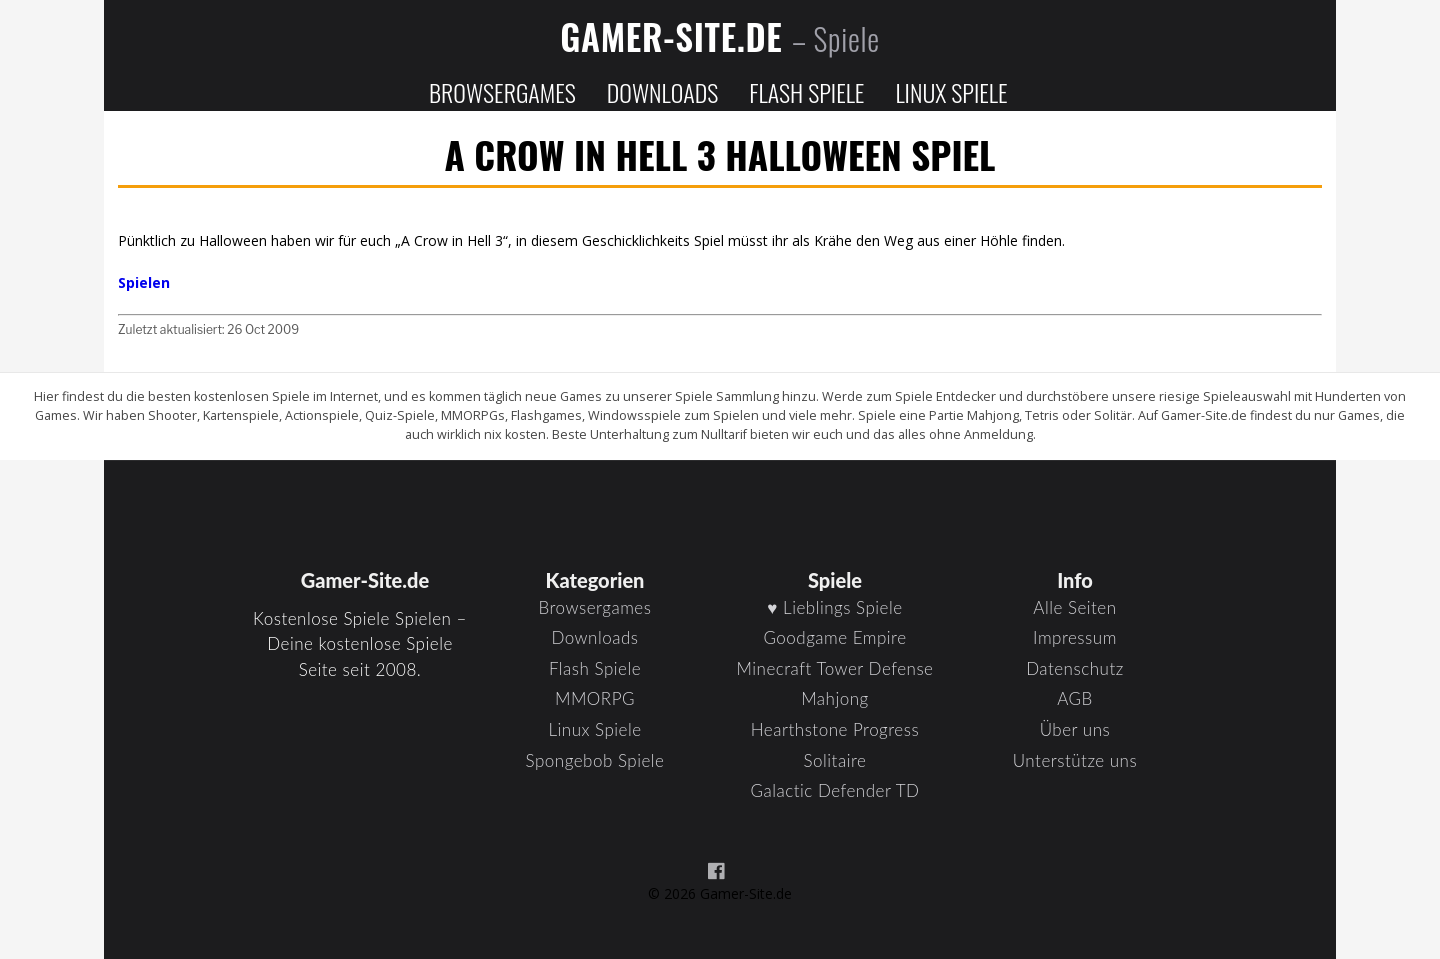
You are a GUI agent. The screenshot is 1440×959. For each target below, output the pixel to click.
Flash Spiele (806, 92)
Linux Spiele (951, 92)
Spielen (144, 282)
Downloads (662, 92)
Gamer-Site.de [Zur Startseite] (720, 36)
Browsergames (502, 92)
